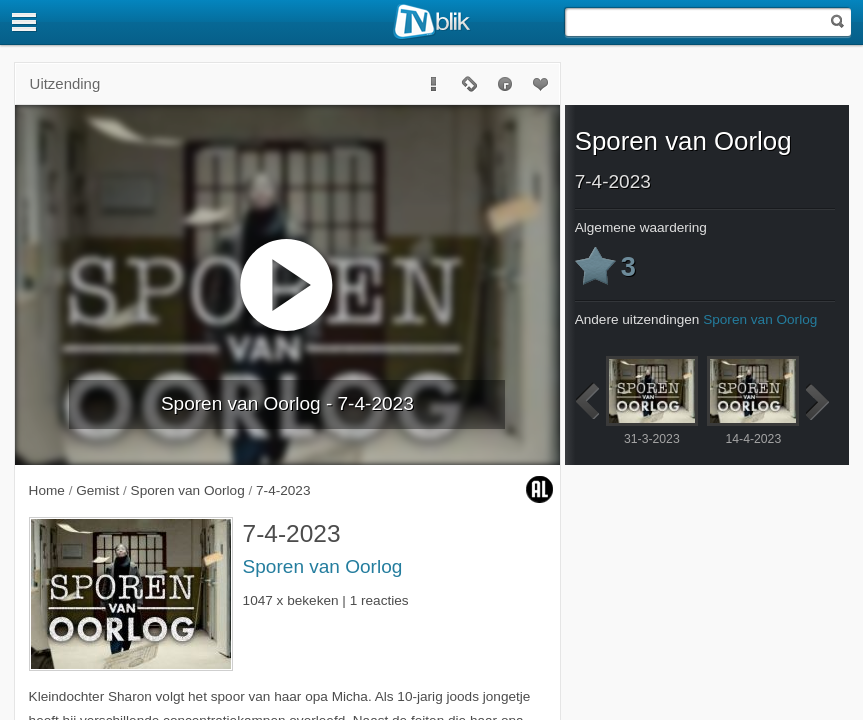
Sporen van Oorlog (323, 566)
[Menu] (25, 22)
